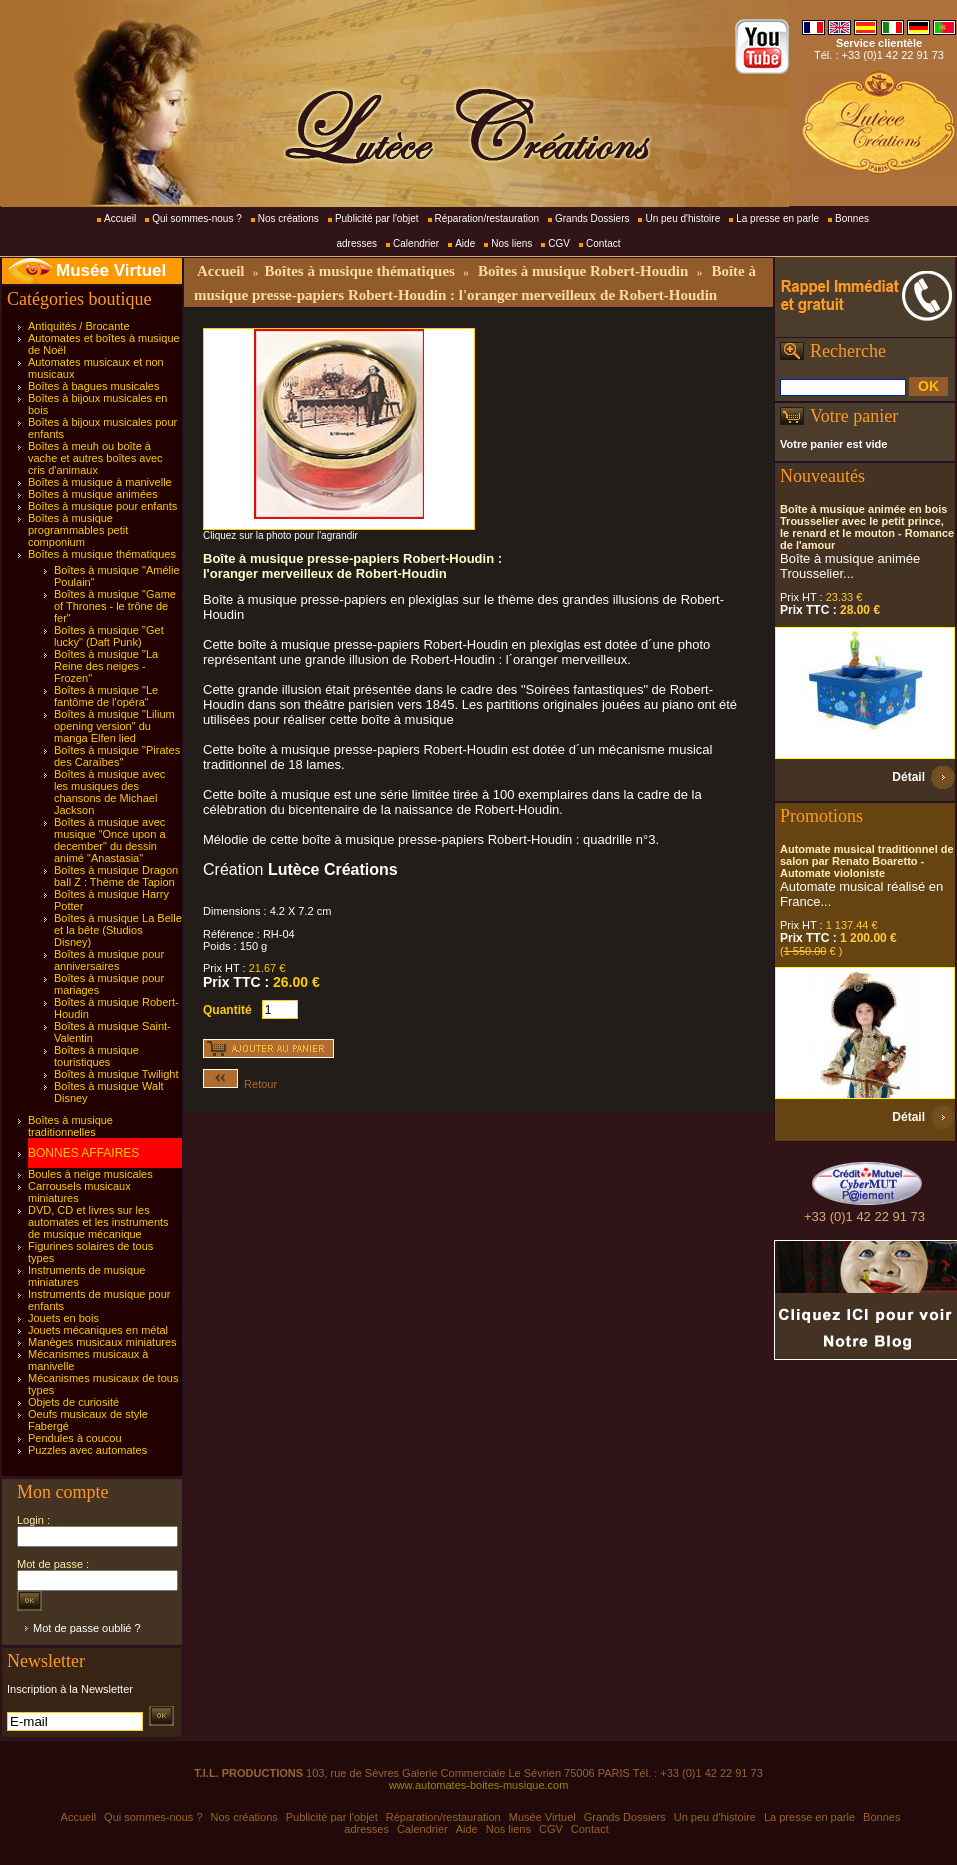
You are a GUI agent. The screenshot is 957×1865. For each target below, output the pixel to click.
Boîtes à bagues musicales (93, 386)
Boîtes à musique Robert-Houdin (583, 271)
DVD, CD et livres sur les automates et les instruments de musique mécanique (98, 1222)
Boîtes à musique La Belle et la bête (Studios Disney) (118, 930)
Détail (908, 777)
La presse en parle (777, 218)
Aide (465, 243)
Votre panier (854, 416)
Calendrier (416, 243)
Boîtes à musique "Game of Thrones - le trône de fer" (115, 606)
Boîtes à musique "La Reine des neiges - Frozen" (106, 666)
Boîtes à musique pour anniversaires (109, 960)
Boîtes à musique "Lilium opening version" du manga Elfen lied (114, 726)
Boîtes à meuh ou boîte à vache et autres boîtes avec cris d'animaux (95, 458)
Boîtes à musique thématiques (102, 554)
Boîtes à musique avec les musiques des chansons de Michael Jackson (109, 792)
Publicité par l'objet (377, 218)
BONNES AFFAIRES (83, 1153)
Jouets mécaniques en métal (98, 1330)
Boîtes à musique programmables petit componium (78, 530)
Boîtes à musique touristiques (96, 1056)
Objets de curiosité (73, 1402)
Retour (240, 1084)
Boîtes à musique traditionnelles (70, 1126)
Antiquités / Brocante (79, 326)
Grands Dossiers (592, 218)
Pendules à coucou (75, 1438)
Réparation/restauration (487, 218)
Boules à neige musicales (90, 1174)
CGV (559, 243)
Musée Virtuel (111, 270)
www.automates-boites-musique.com (479, 1785)
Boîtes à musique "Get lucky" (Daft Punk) (109, 636)
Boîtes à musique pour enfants (102, 506)
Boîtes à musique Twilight (116, 1074)
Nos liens (511, 243)
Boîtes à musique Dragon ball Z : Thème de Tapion (116, 876)
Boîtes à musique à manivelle (100, 482)
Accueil (120, 218)
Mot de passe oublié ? (87, 1628)
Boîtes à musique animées (93, 494)
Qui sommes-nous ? (196, 218)
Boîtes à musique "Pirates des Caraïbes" (117, 756)
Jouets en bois (63, 1318)
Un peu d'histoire (682, 218)
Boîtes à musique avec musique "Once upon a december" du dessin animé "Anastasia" (110, 840)
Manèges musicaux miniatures (102, 1342)
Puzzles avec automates (87, 1450)
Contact (603, 243)
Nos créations (288, 218)
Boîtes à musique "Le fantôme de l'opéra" (106, 696)
